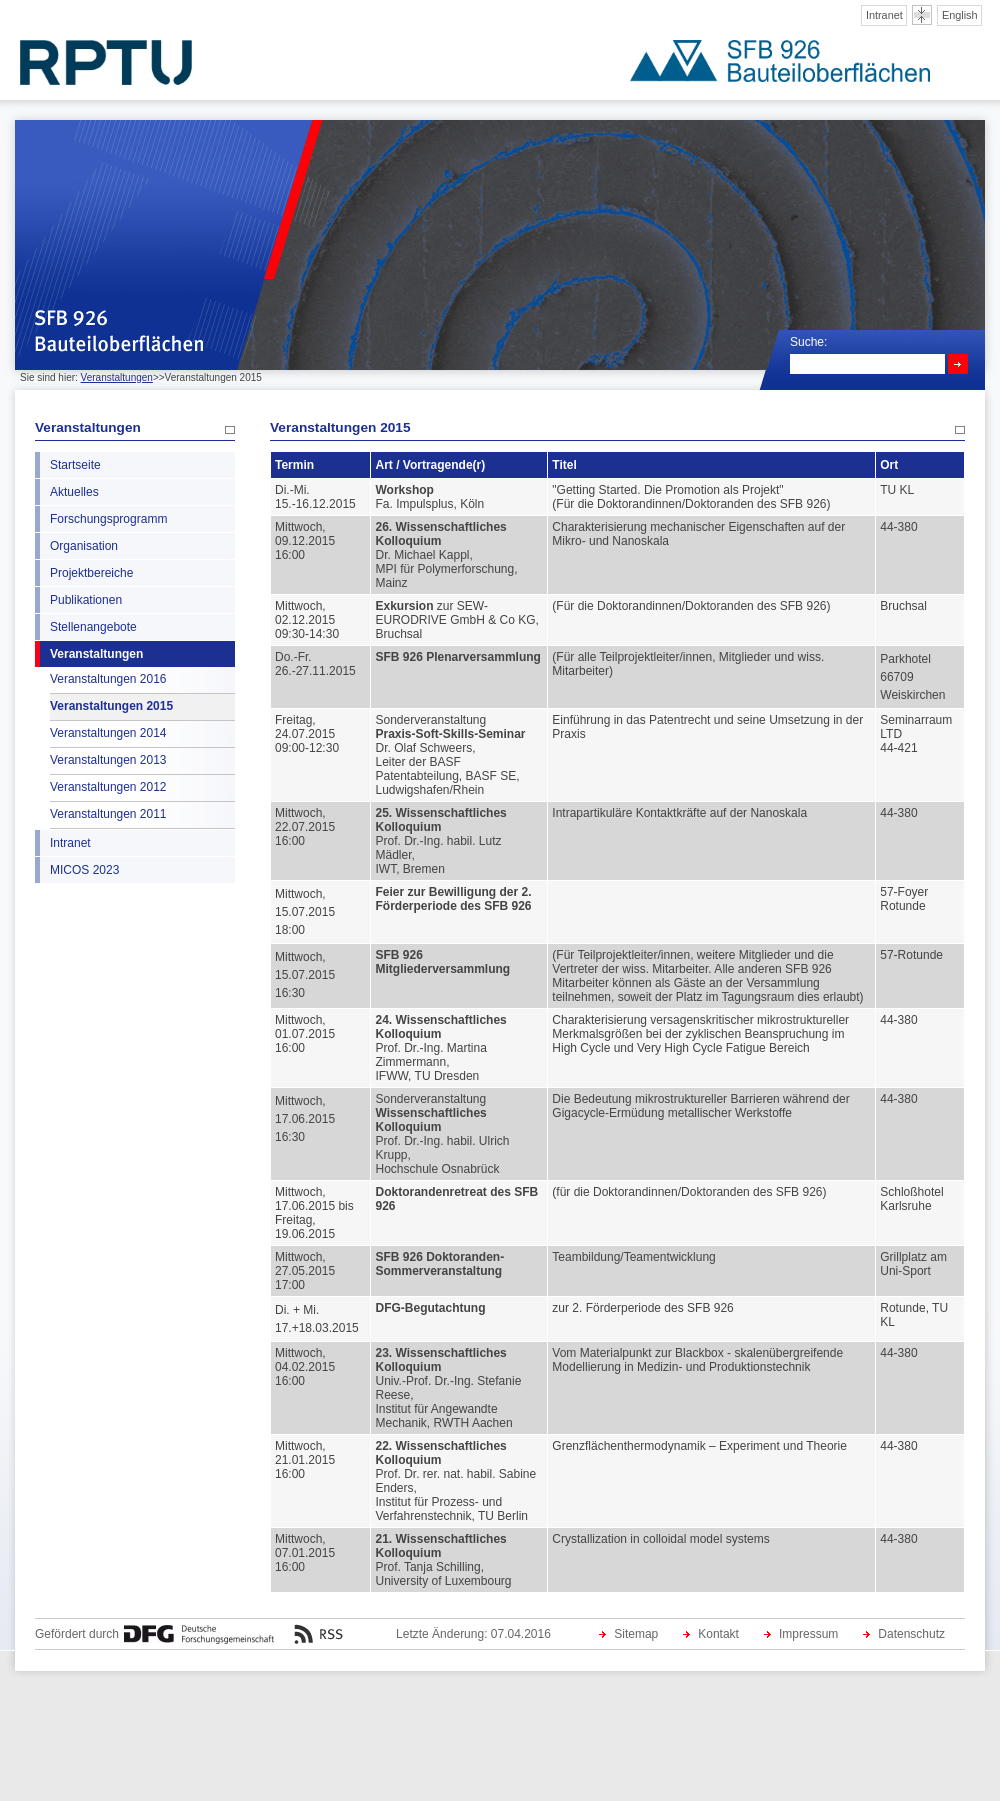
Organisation (84, 546)
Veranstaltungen (117, 377)
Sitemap (636, 1634)
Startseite (75, 465)
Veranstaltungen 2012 (108, 787)
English (960, 15)
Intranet (884, 15)
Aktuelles (74, 492)
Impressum (808, 1634)
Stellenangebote (93, 627)
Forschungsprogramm (108, 519)
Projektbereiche (91, 573)
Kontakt (718, 1634)
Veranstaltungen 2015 (111, 706)
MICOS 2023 (84, 870)
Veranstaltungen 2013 (108, 760)
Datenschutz (911, 1634)
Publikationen (86, 600)
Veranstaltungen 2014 (108, 733)
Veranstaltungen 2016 (108, 679)
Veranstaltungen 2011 (108, 814)
